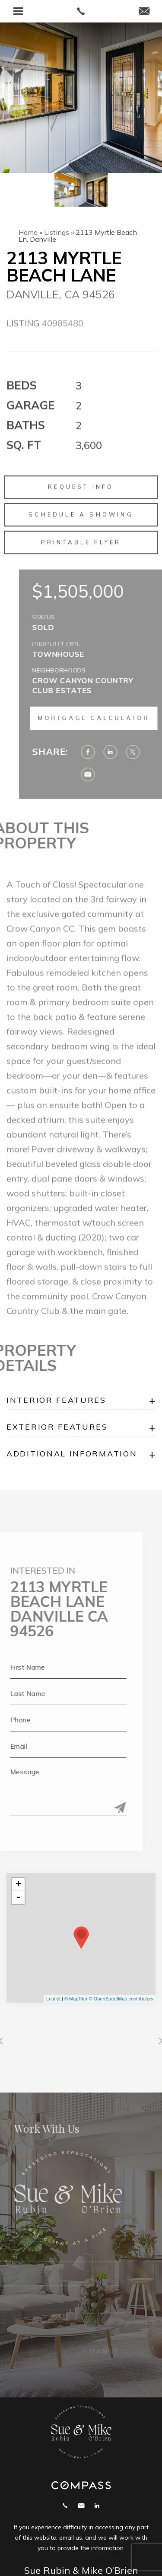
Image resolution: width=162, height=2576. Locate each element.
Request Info (81, 507)
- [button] (18, 1897)
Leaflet (53, 1998)
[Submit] (99, 1808)
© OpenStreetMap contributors (121, 1998)
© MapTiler (76, 1998)
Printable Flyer (81, 563)
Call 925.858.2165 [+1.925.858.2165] (65, 2505)
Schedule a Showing (81, 535)
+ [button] (18, 1884)
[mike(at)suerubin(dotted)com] (144, 12)
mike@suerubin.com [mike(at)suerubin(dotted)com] (81, 2505)
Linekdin (97, 2505)
